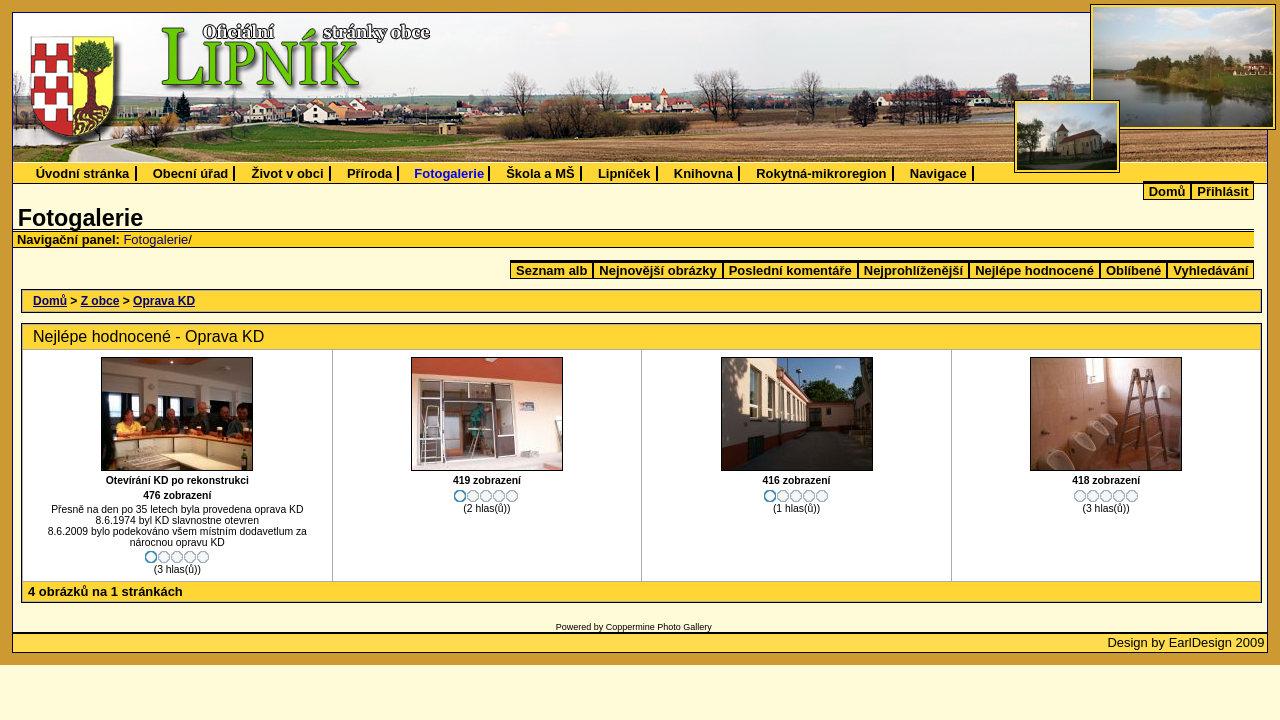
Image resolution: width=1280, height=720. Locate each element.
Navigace (938, 173)
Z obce (100, 301)
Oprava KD (164, 301)
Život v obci (288, 173)
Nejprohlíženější (913, 270)
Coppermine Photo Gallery (659, 627)
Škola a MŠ (540, 173)
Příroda (369, 173)
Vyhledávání (1210, 270)
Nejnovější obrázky (657, 270)
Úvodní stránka (83, 173)
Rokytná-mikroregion (821, 173)
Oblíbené (1133, 270)
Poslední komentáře (790, 270)
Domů (1167, 191)
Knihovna (703, 173)
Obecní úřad (191, 173)
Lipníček (624, 173)
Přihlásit (1222, 191)
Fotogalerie (449, 173)
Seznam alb (551, 270)
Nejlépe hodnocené (1034, 270)
